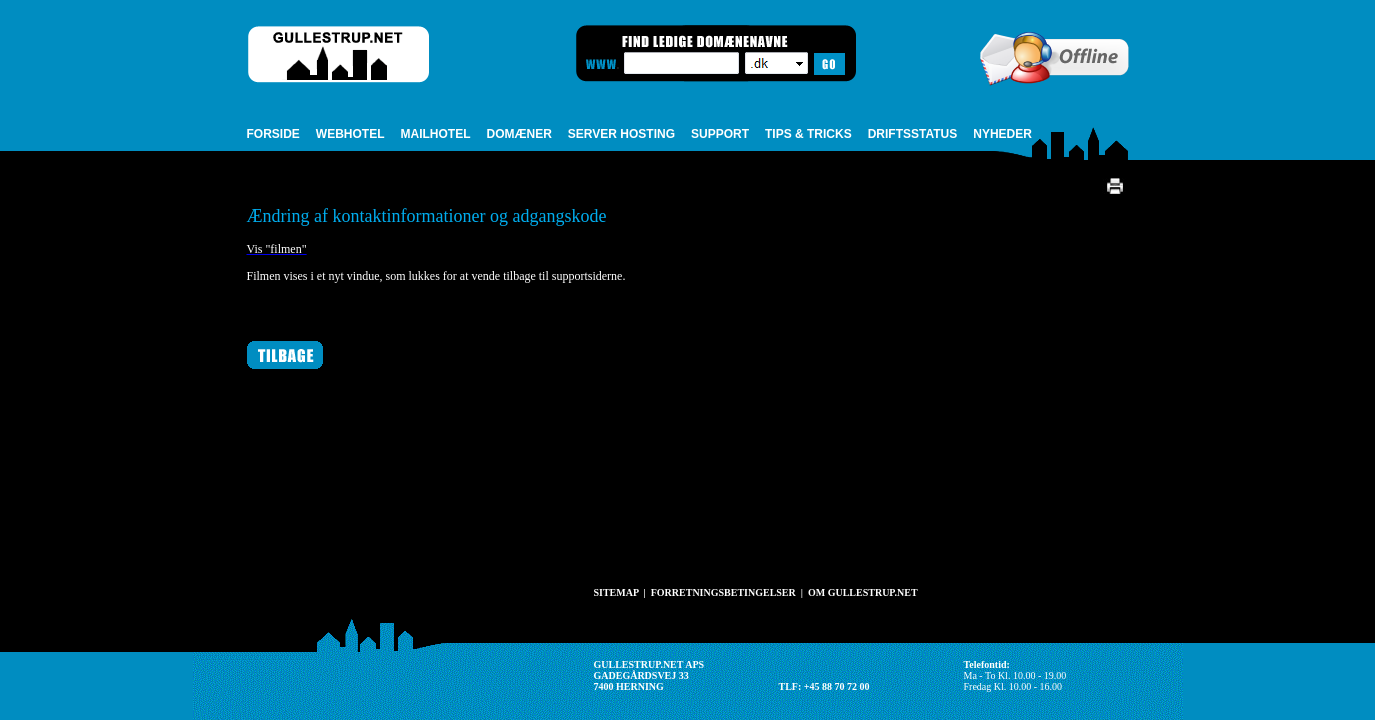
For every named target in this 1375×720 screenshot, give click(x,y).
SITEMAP (616, 592)
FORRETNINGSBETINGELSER (723, 592)
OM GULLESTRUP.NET (863, 592)
